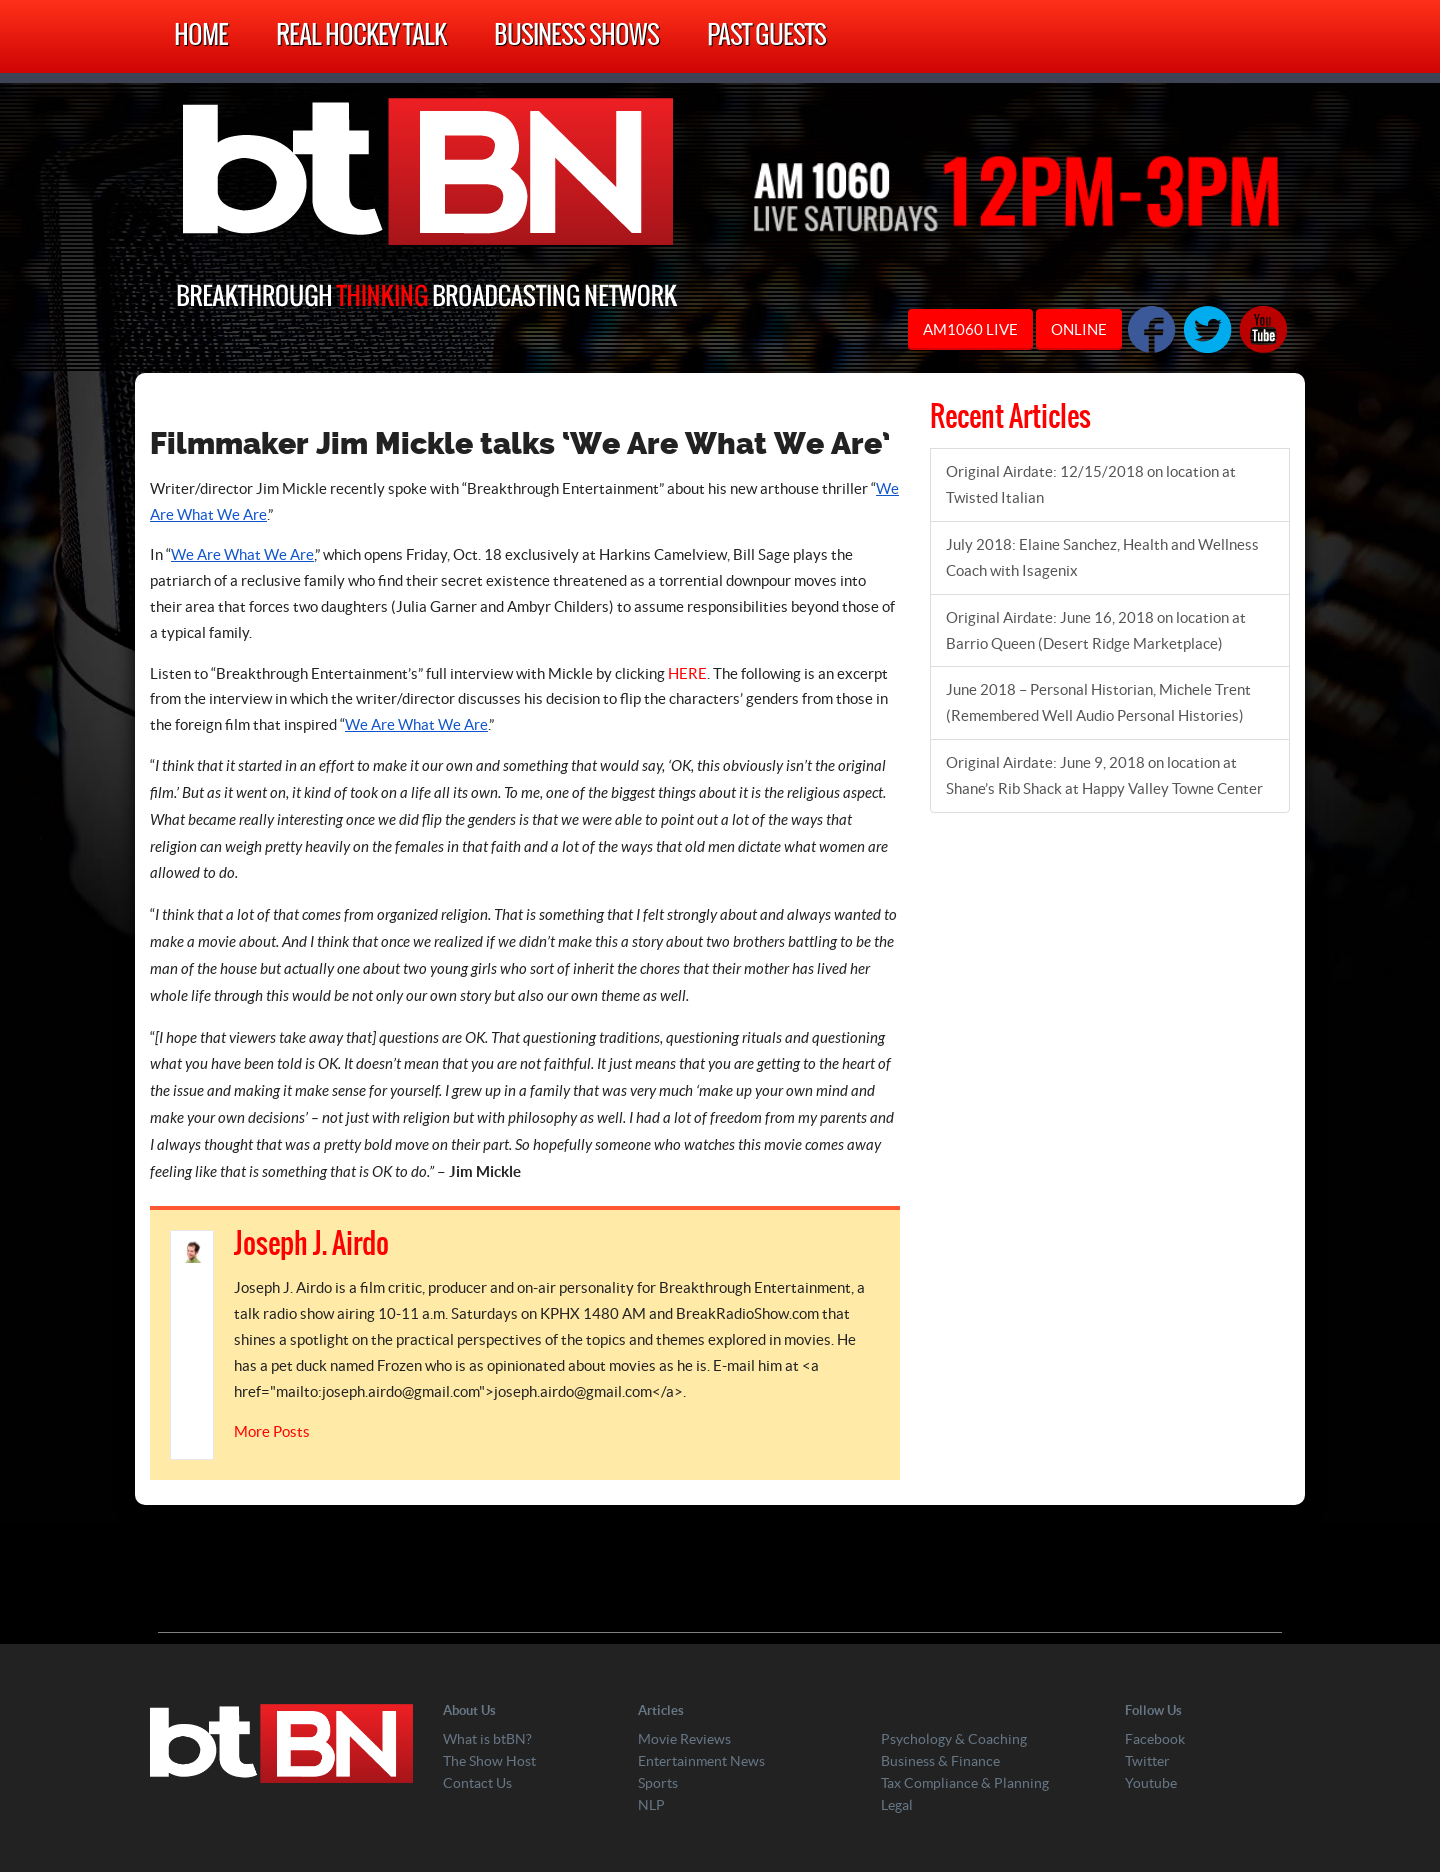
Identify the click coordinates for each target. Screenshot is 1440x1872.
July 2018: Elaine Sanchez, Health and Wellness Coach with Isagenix (1102, 557)
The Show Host (489, 1761)
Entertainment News (701, 1761)
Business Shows (576, 36)
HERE (687, 673)
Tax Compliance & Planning (965, 1783)
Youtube (1151, 1783)
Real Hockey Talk (361, 36)
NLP (651, 1805)
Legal (897, 1805)
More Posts (272, 1431)
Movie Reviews (684, 1739)
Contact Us (477, 1783)
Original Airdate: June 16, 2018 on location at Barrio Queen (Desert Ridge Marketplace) (1096, 630)
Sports (658, 1783)
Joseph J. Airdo (311, 1245)
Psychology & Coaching (954, 1739)
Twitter (1147, 1761)
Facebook (1155, 1739)
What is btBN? (487, 1739)
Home (201, 36)
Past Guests (766, 36)
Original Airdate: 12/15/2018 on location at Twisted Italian (1091, 484)
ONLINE (1079, 329)
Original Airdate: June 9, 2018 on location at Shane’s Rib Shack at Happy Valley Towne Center (1104, 775)
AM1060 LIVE (970, 329)
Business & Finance (940, 1761)
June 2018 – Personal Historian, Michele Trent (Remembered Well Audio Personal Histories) (1098, 702)
